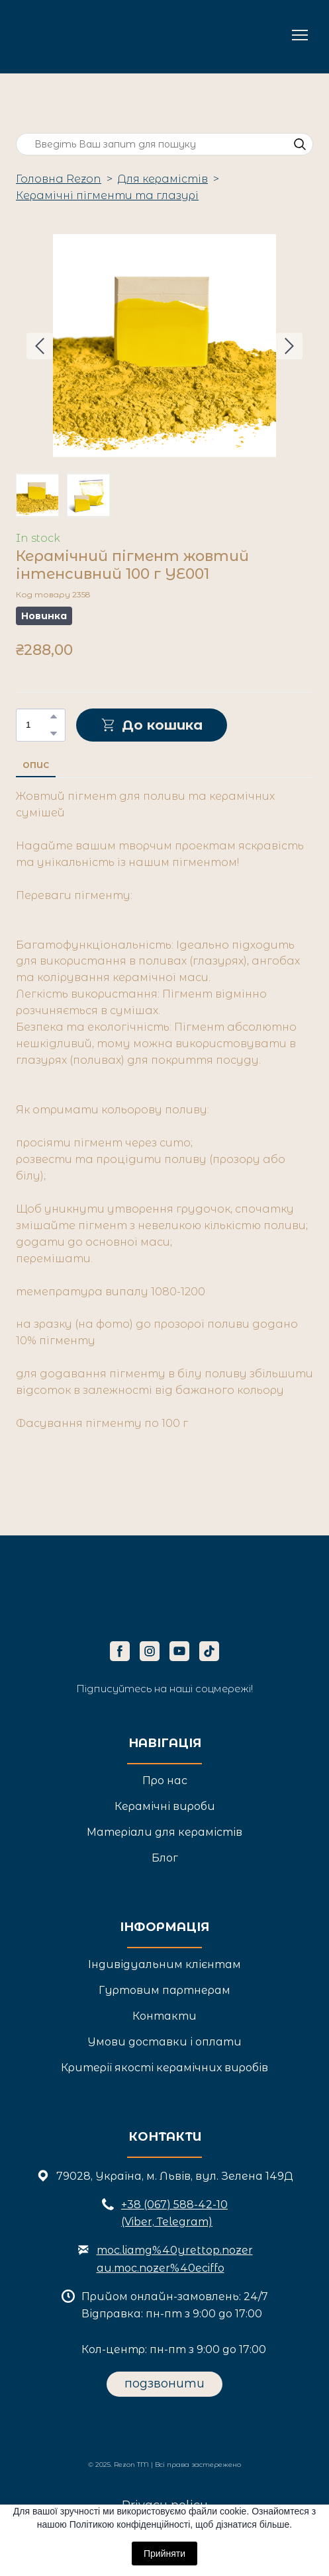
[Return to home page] (77, 35)
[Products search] (164, 144)
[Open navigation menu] (300, 35)
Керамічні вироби (165, 1806)
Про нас (164, 1780)
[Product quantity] (37, 725)
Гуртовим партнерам (164, 1990)
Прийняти (164, 2553)
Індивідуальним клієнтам (164, 1964)
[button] (300, 144)
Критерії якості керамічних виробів (164, 2067)
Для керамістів (162, 179)
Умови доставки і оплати (164, 2042)
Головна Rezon (58, 179)
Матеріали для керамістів (164, 1832)
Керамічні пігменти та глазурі (107, 195)
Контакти (164, 2016)
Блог (165, 1858)
